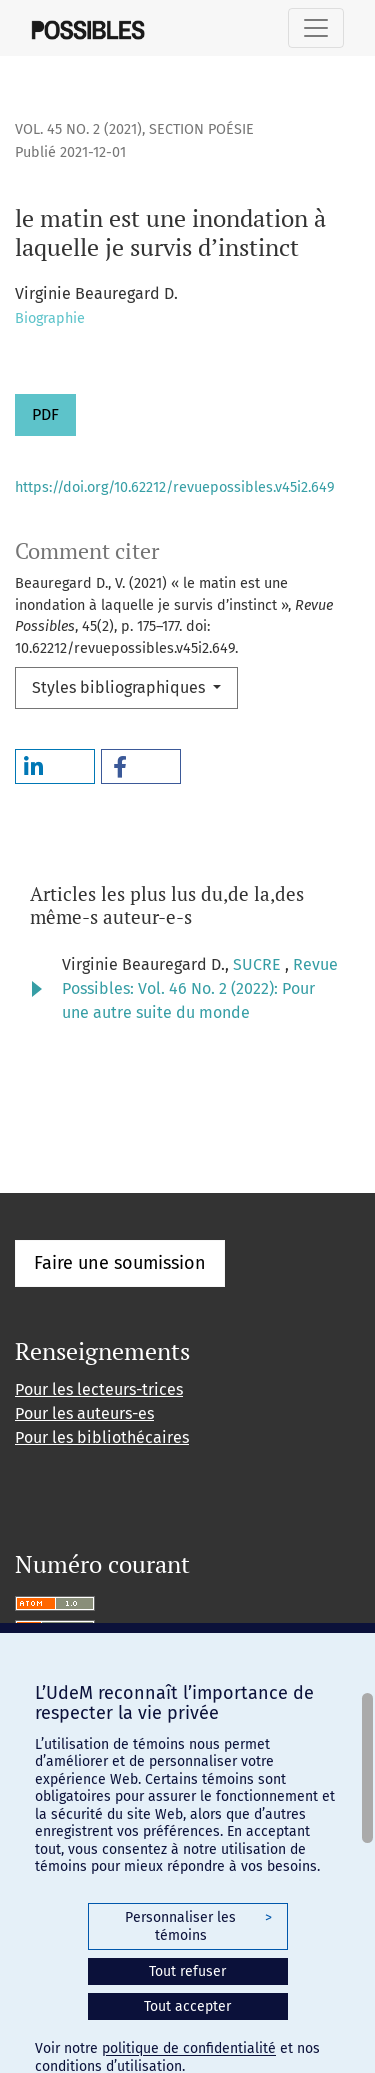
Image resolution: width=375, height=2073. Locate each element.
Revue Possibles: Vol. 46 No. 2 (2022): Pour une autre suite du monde (200, 988)
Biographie (50, 318)
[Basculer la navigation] (316, 28)
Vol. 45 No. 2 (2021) (78, 129)
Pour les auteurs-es (84, 1413)
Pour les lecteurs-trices (99, 1389)
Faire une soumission (120, 1263)
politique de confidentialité (189, 2048)
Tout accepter (187, 2006)
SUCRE (259, 964)
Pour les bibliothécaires (102, 1437)
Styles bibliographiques (120, 687)
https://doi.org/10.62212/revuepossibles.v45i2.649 (175, 487)
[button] (55, 766)
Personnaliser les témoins (198, 1926)
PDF (45, 414)
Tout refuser (187, 1971)
